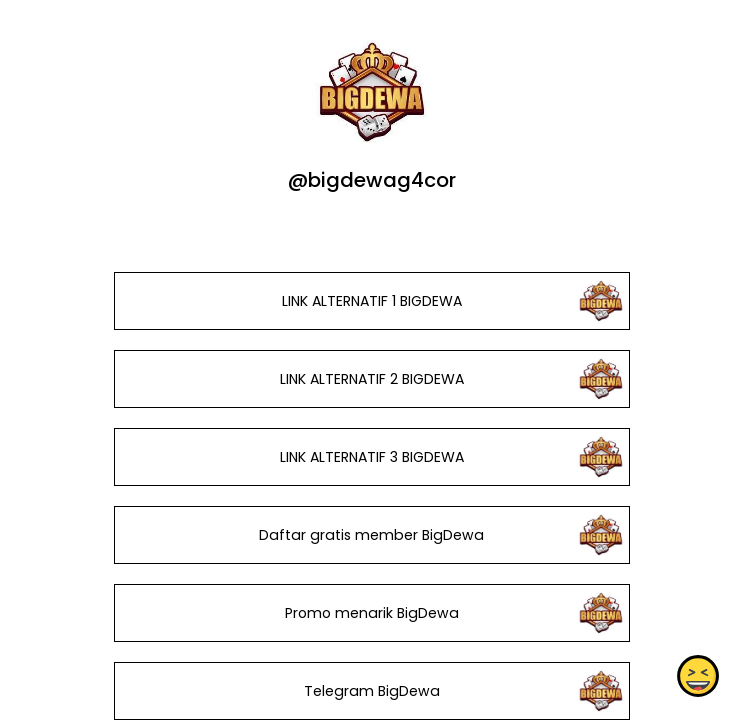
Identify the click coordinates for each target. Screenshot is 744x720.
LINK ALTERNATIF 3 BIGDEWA (372, 457)
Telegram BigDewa (372, 691)
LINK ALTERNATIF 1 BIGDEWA (372, 301)
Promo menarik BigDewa (372, 613)
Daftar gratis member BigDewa (371, 535)
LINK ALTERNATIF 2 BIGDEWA (372, 379)
